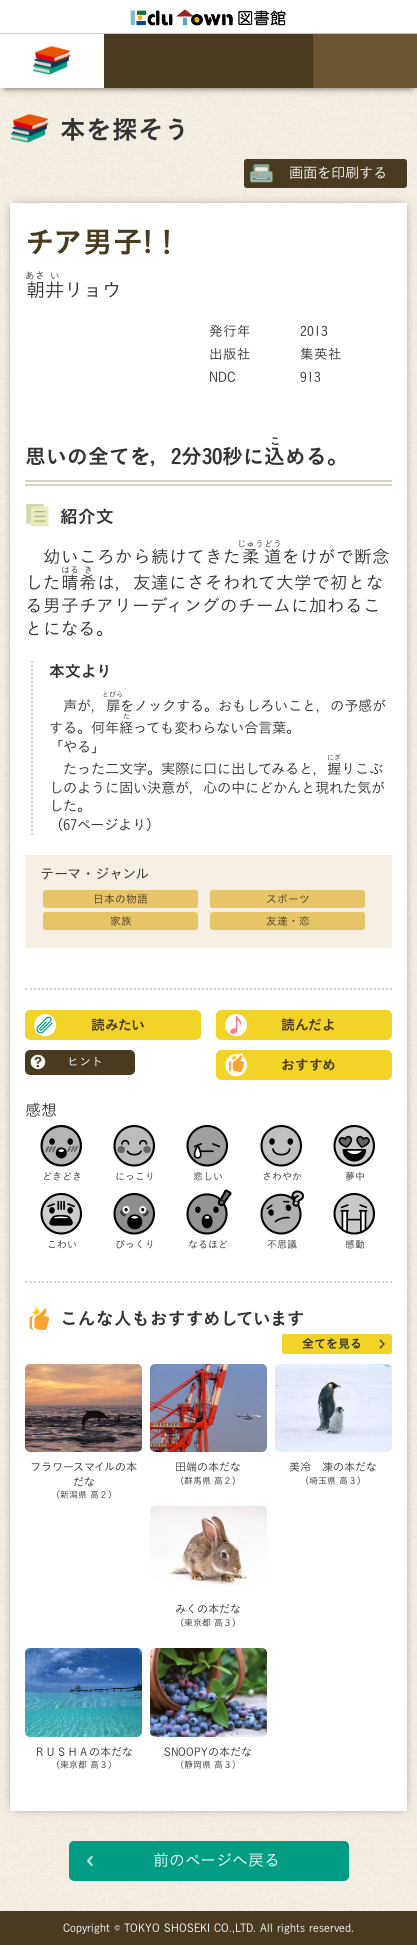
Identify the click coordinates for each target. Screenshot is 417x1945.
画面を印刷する (338, 172)
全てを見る (332, 1343)
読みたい (118, 1025)
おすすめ (308, 1065)
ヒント (85, 1061)
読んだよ (308, 1025)
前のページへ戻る (216, 1860)
